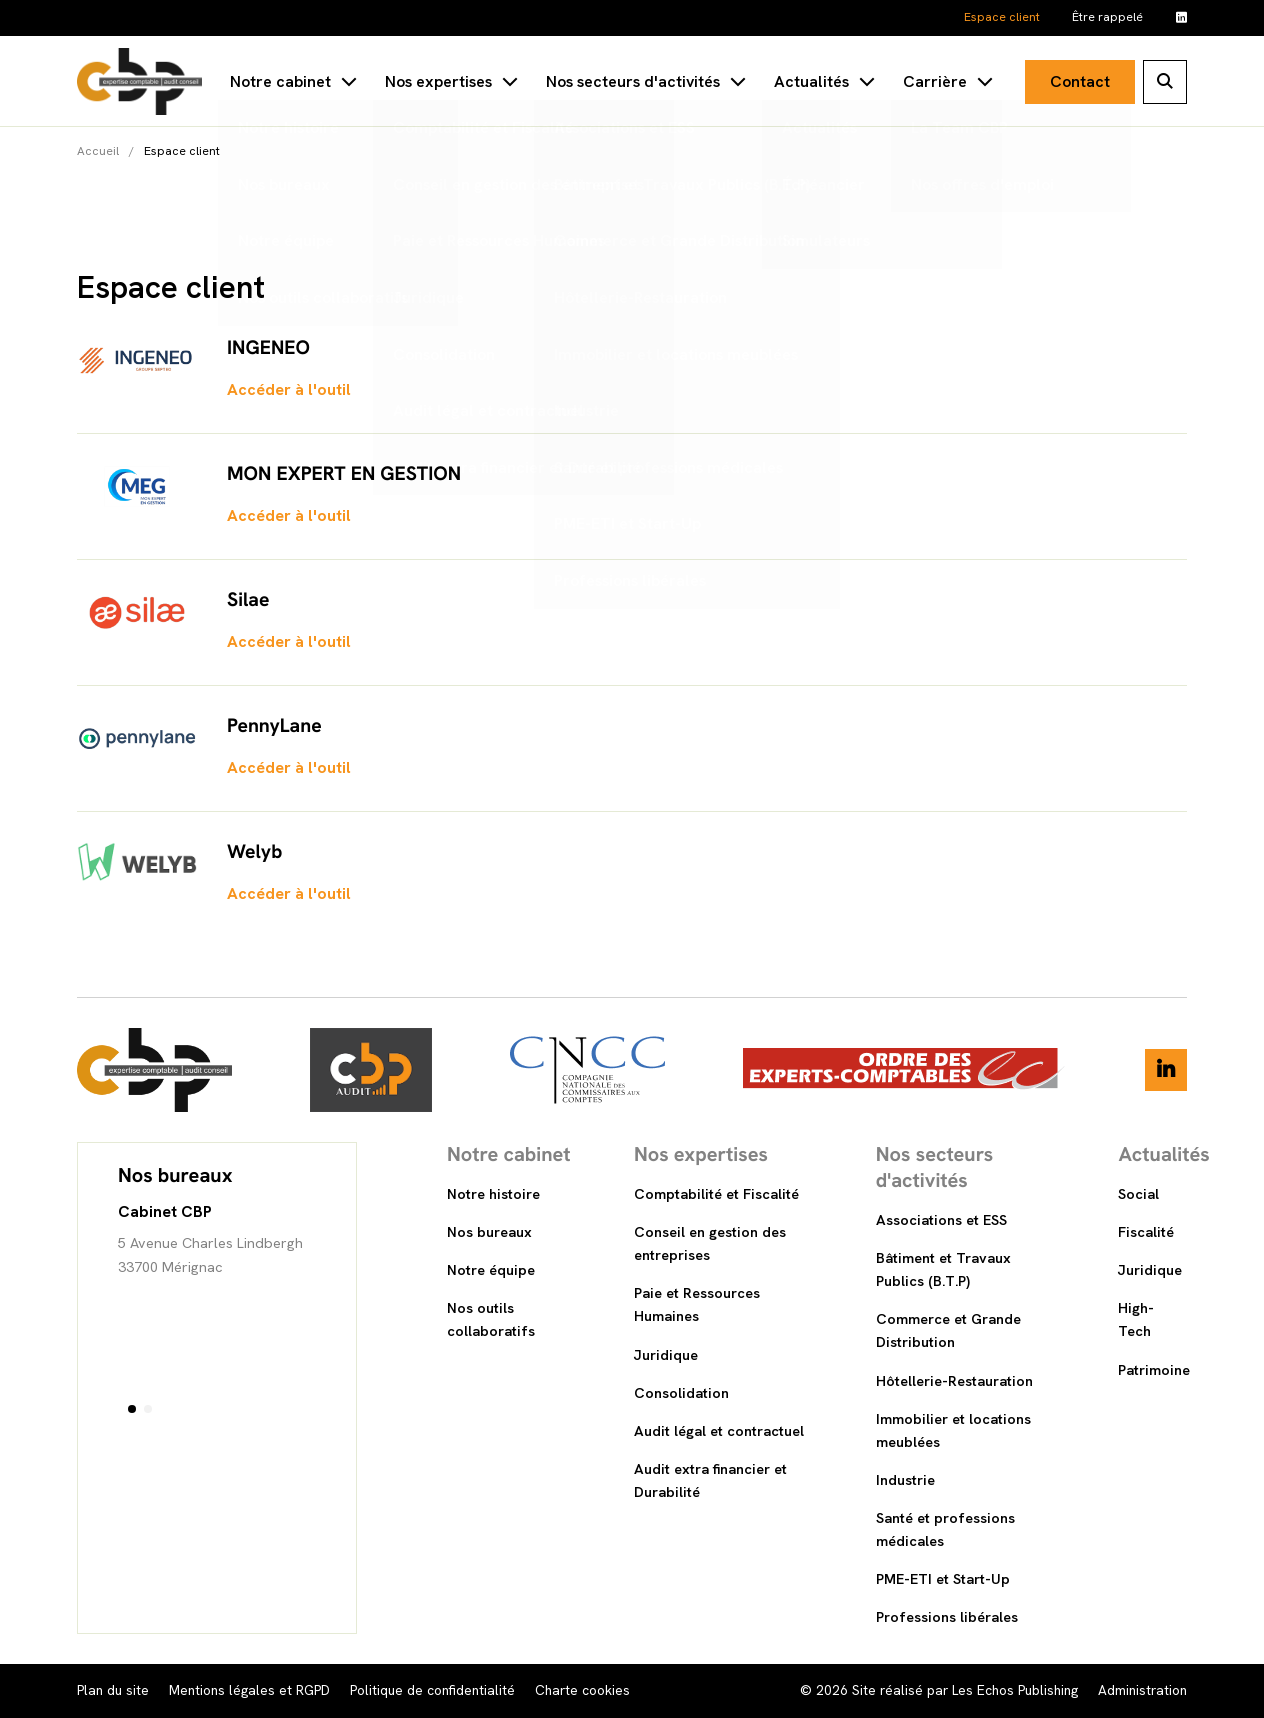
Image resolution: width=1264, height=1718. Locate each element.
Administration (1142, 1690)
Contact (1080, 81)
